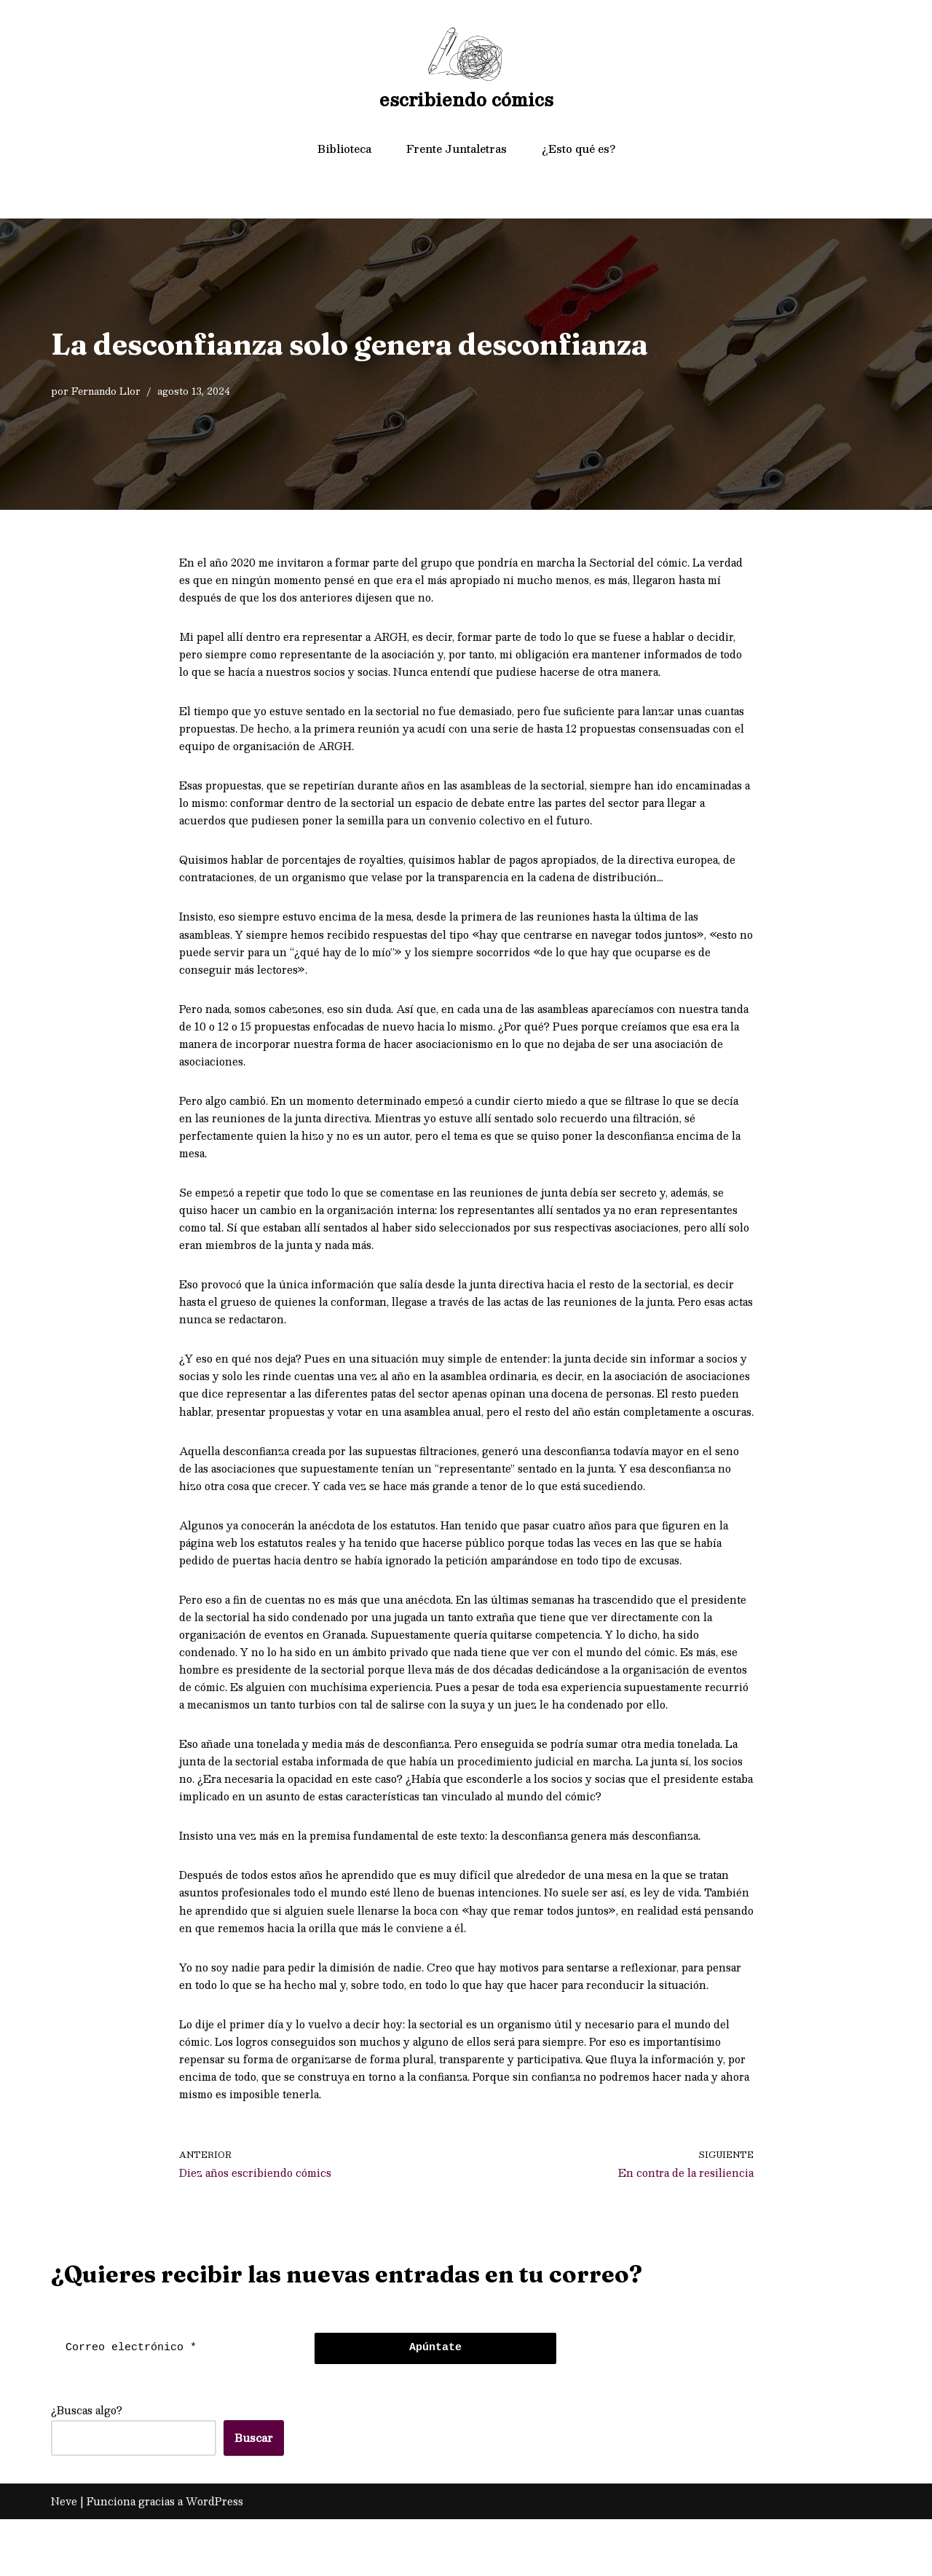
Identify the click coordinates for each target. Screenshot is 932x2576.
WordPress (214, 2558)
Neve (64, 2558)
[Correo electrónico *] (179, 2405)
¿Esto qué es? (578, 148)
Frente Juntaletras (456, 148)
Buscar (253, 2494)
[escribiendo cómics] (466, 70)
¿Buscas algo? (86, 2466)
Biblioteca (344, 148)
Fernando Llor (106, 390)
